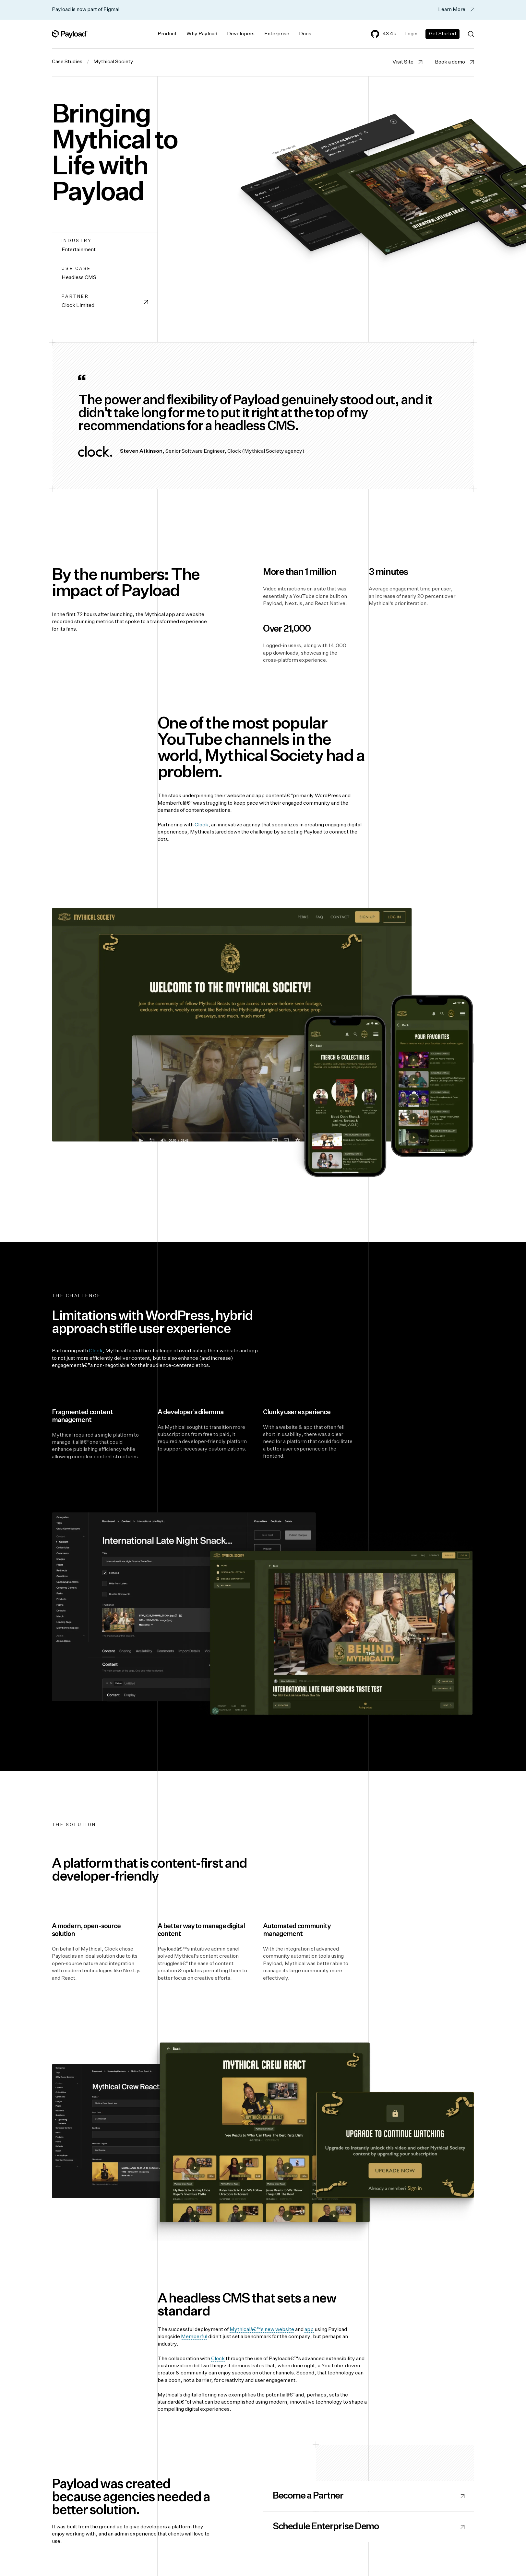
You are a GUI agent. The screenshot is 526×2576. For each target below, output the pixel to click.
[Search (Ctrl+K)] (471, 34)
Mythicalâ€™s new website (262, 2330)
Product (167, 34)
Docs (305, 34)
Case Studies (67, 62)
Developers (241, 34)
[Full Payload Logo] (70, 34)
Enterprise (276, 34)
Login (410, 33)
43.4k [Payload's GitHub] (383, 34)
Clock (201, 825)
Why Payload (201, 34)
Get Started (442, 33)
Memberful (194, 2337)
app (309, 2330)
